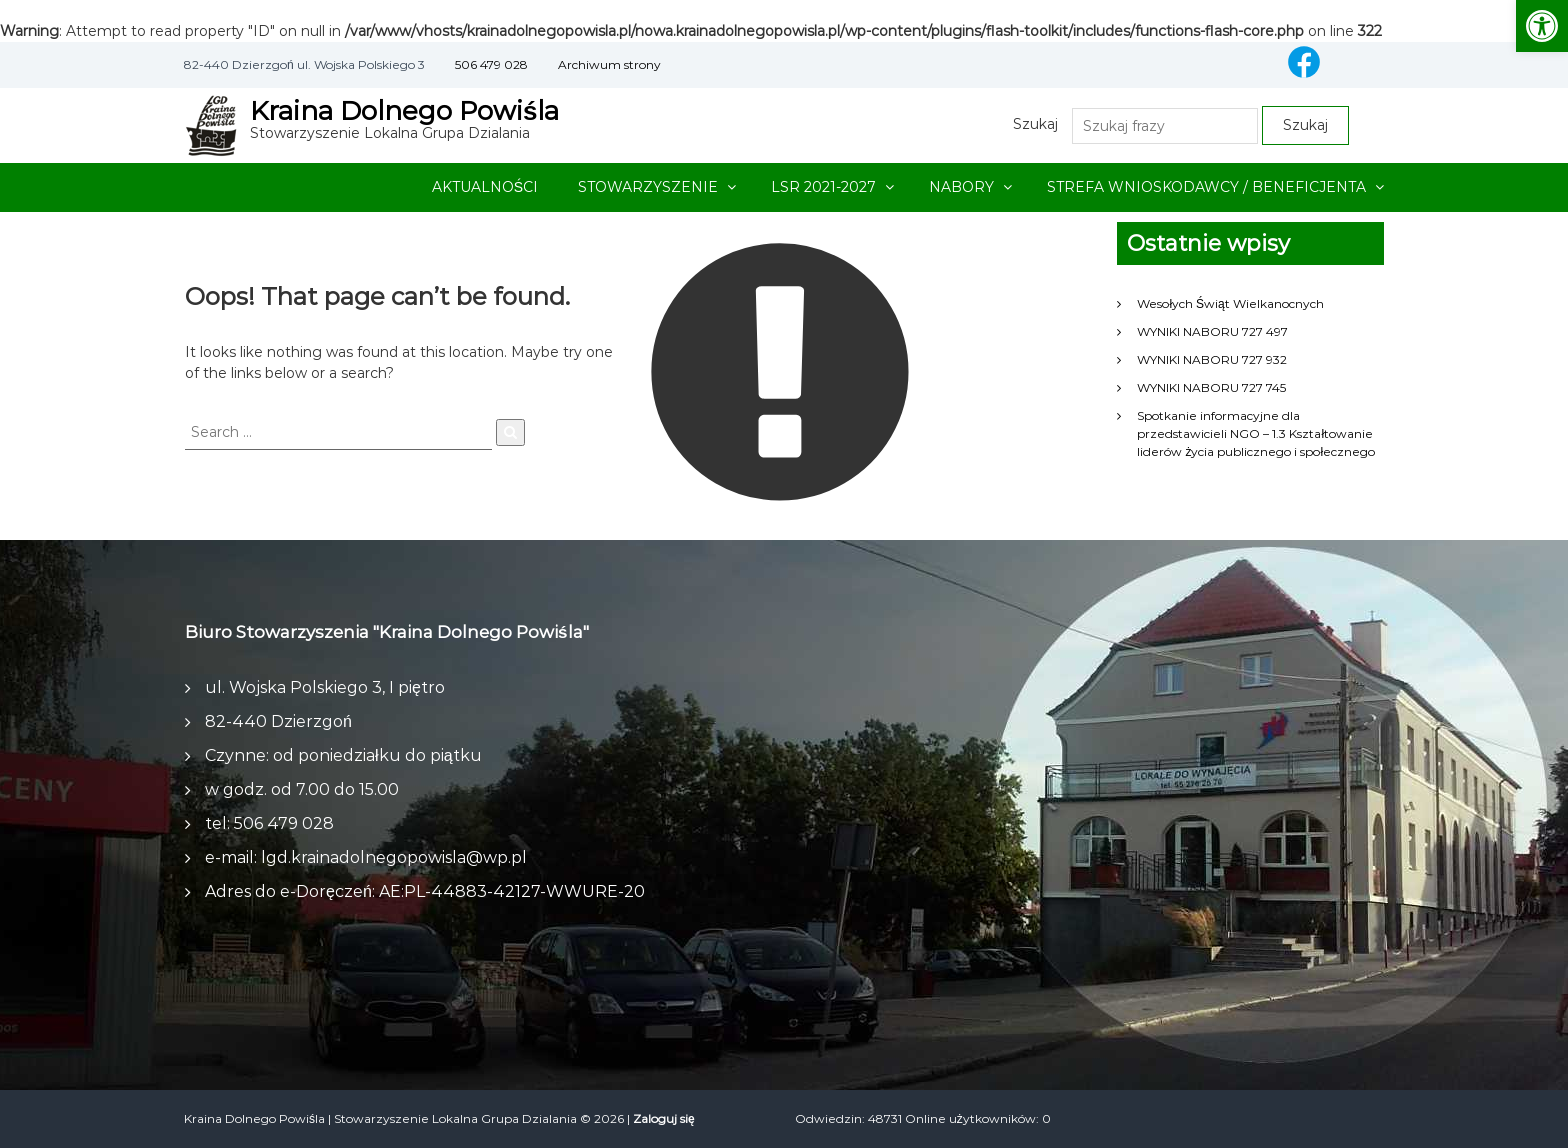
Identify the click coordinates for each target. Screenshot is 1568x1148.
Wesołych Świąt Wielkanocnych (1230, 303)
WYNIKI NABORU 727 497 (1212, 331)
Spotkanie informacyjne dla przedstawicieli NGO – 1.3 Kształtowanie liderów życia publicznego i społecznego (1256, 433)
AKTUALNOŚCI (485, 187)
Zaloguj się (664, 1118)
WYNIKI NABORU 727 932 (1212, 359)
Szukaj (1035, 124)
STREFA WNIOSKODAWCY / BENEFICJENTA (1206, 187)
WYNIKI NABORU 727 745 (1211, 387)
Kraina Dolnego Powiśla (404, 111)
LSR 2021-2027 (823, 187)
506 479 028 (491, 64)
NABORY (961, 187)
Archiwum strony (609, 64)
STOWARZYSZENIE (648, 187)
